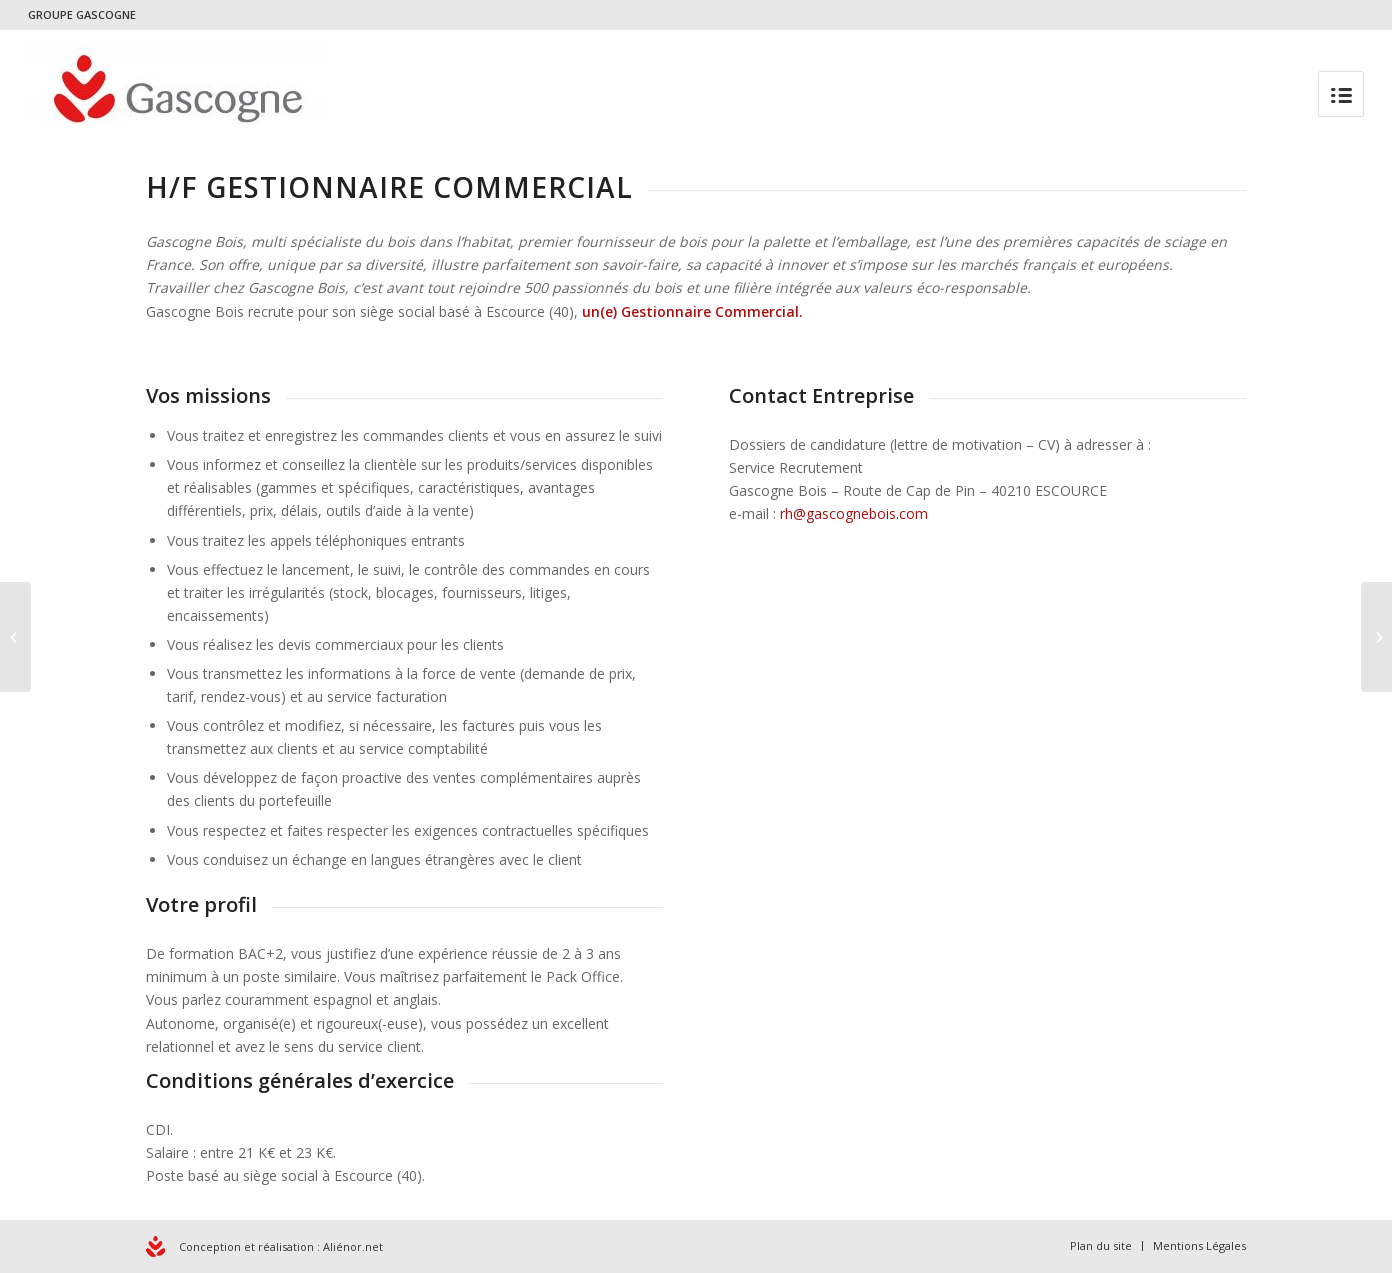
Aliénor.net (353, 1246)
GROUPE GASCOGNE (82, 14)
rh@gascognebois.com (854, 513)
